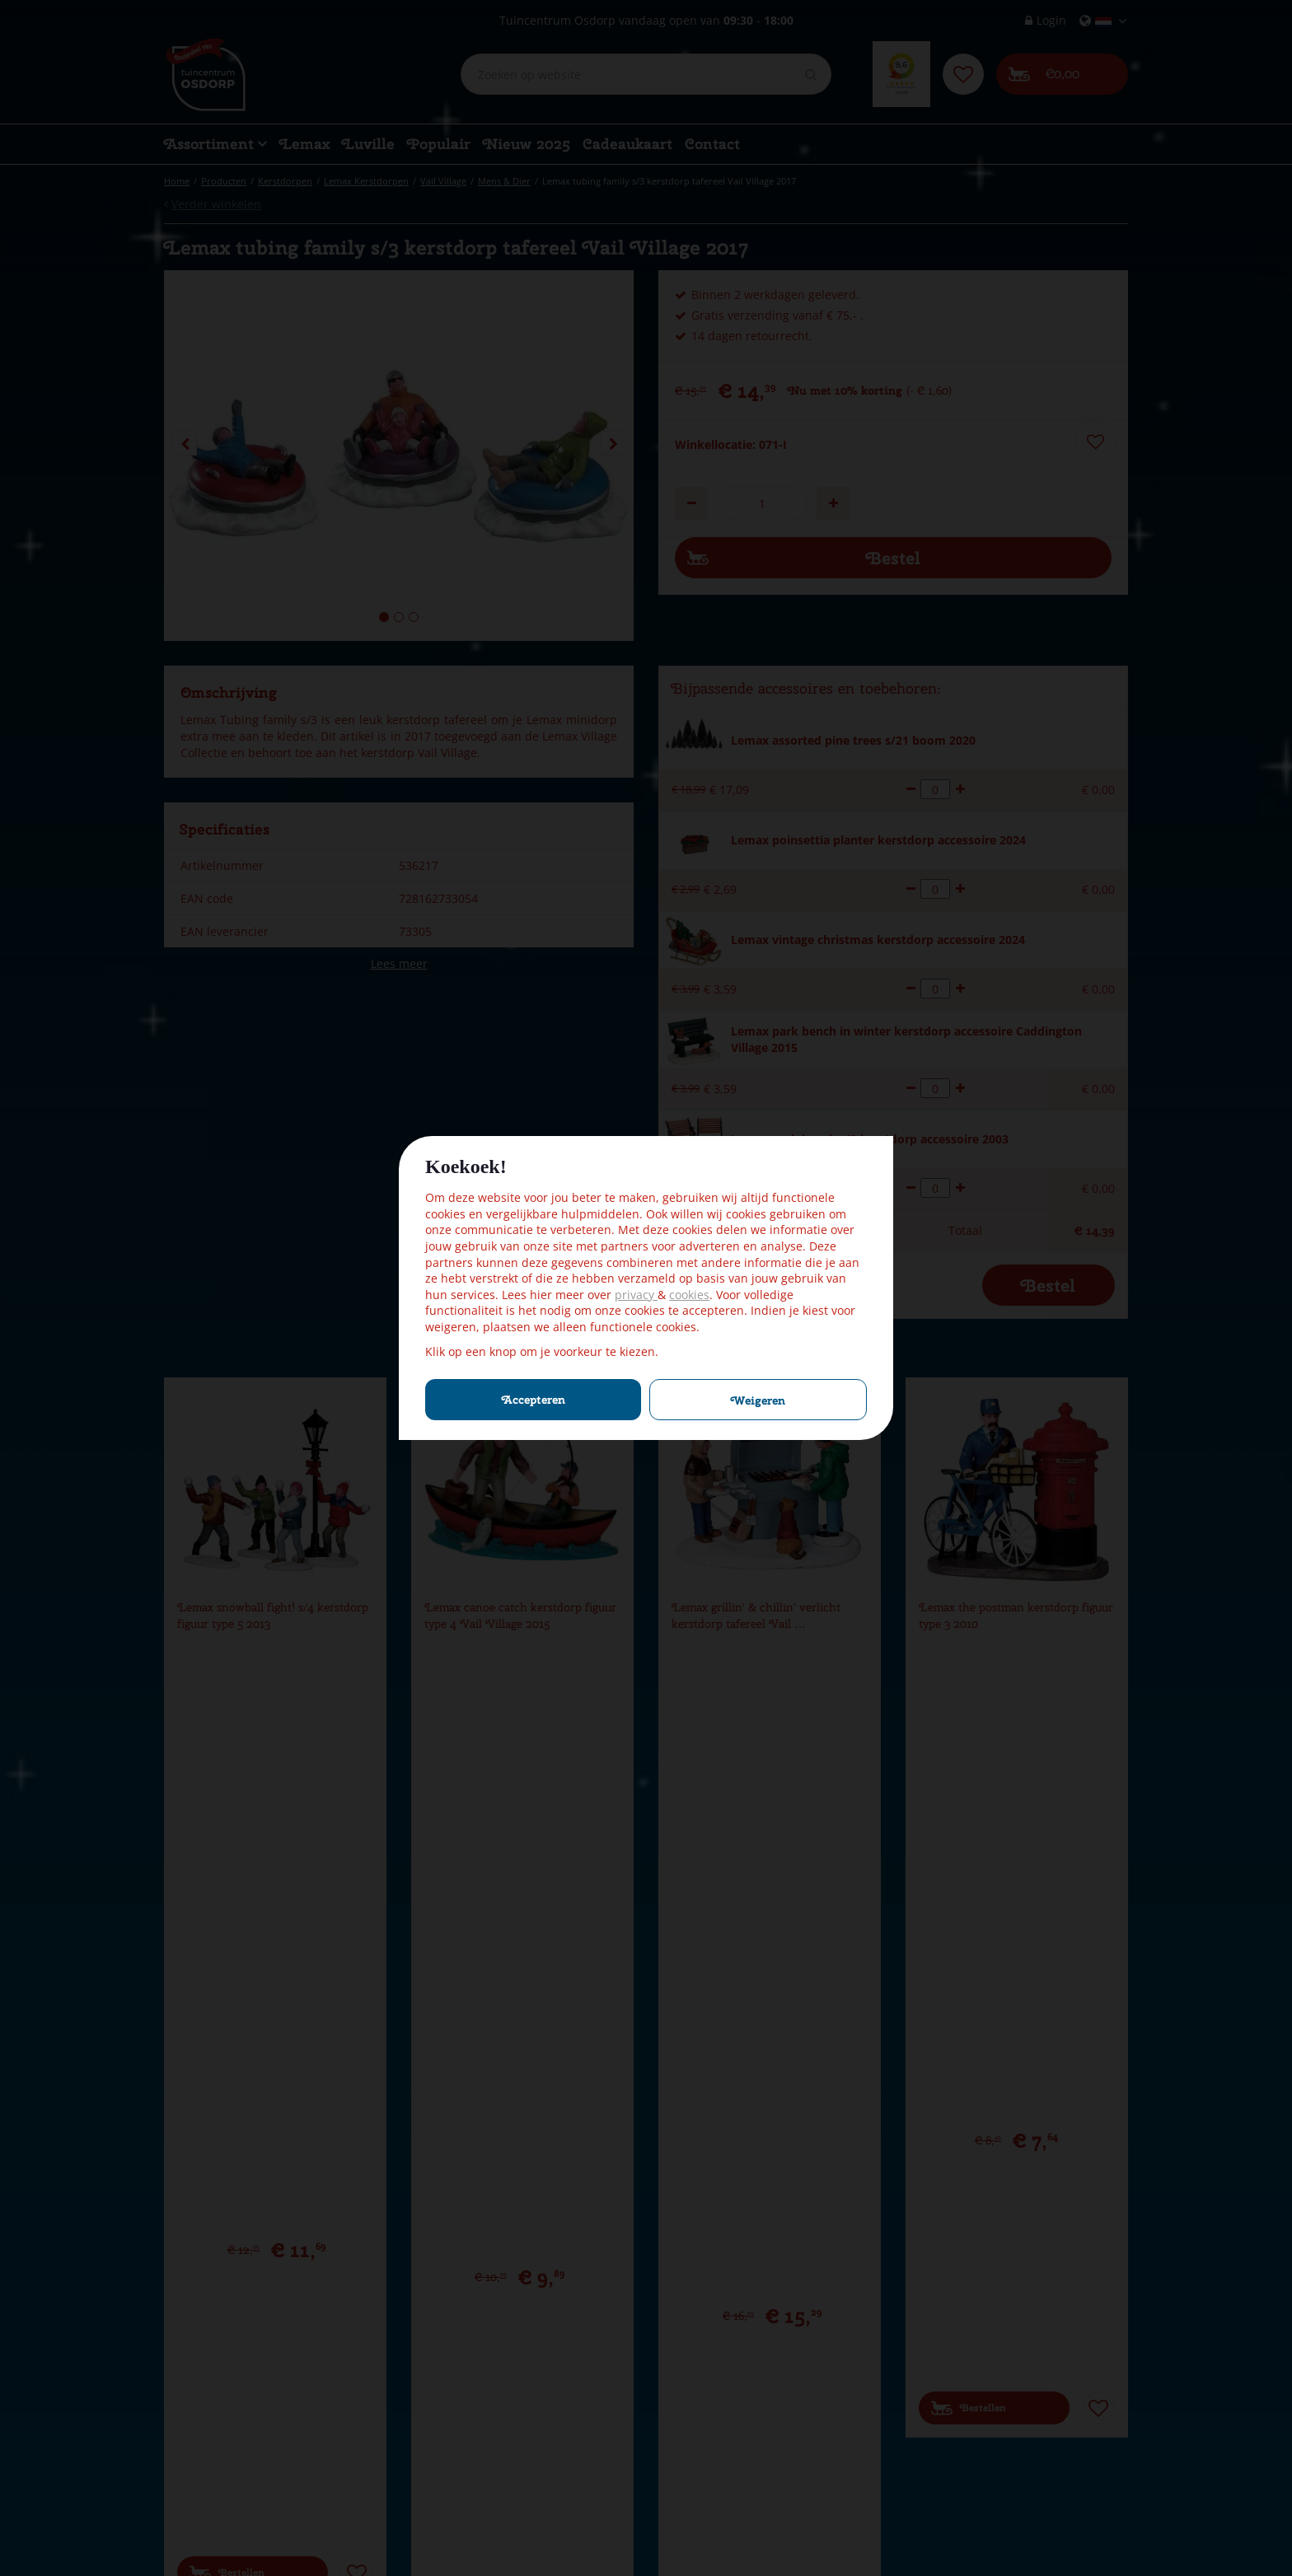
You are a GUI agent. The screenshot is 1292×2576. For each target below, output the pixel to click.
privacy (636, 1294)
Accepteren (533, 1399)
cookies (689, 1294)
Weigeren (758, 1400)
